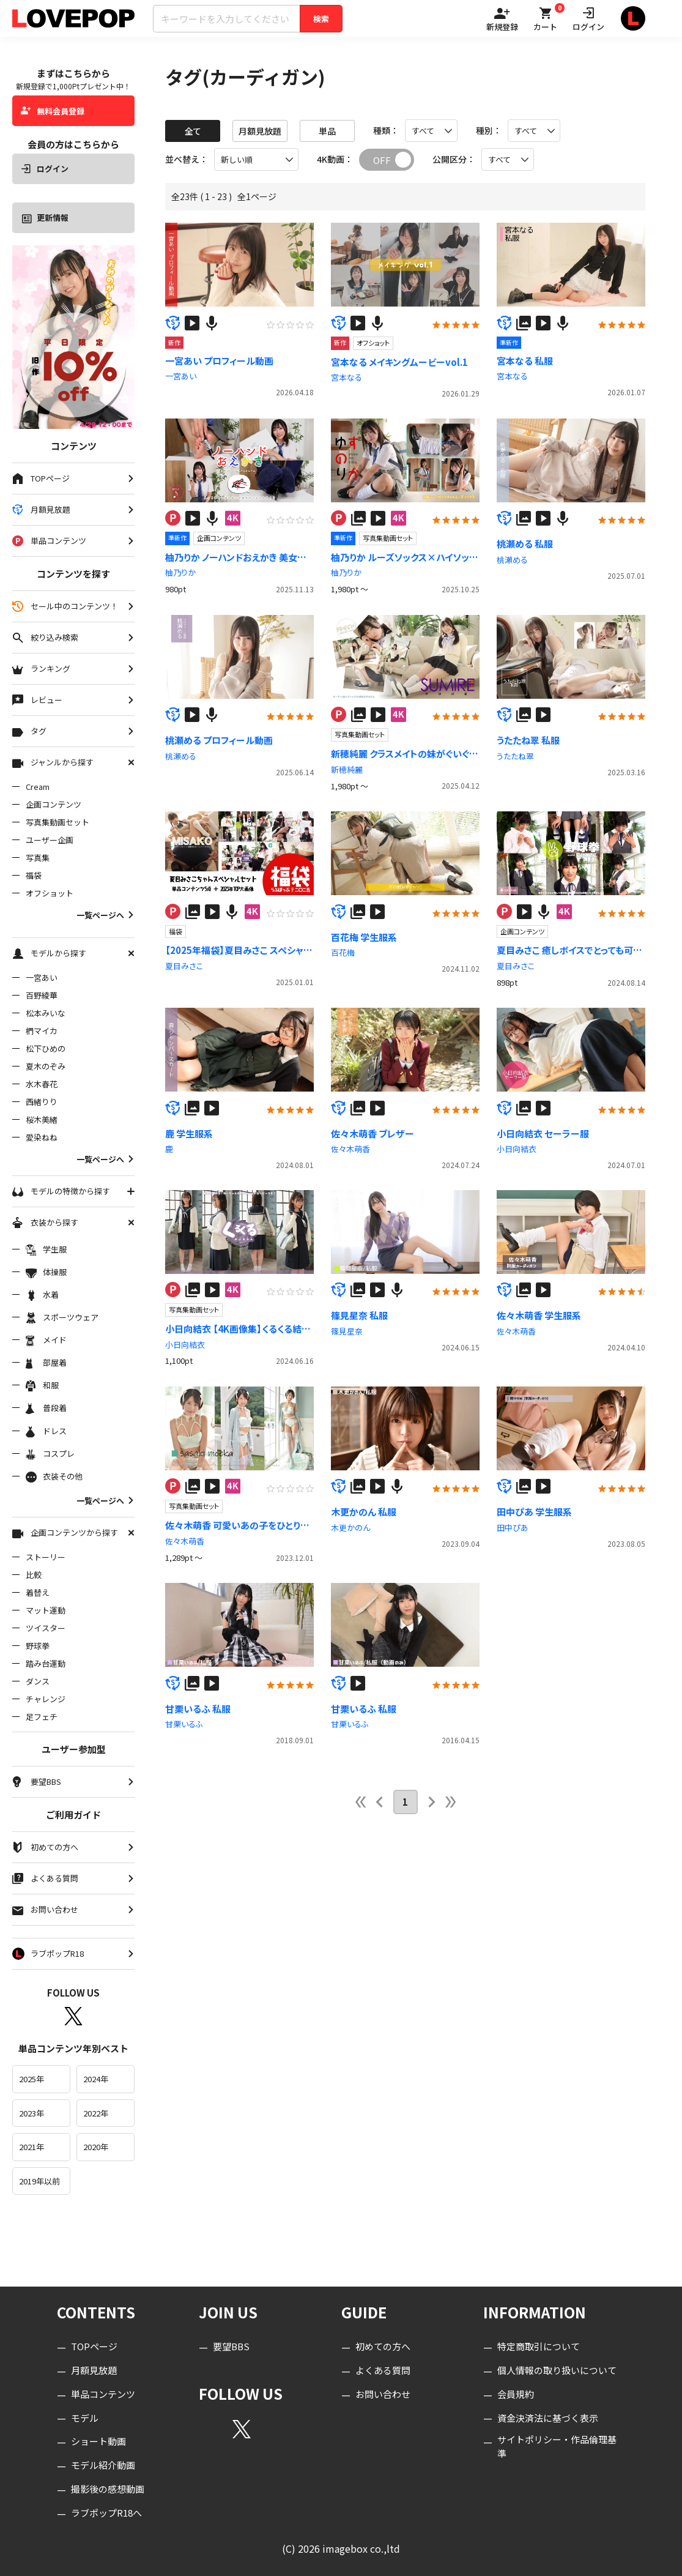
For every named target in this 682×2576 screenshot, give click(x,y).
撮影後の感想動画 (107, 2488)
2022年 (95, 2113)
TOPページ (94, 2346)
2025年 (31, 2079)
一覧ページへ (105, 915)
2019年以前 (39, 2181)
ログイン (45, 168)
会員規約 (515, 2394)
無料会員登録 (52, 111)
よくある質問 (382, 2370)
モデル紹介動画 (103, 2465)
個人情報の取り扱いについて (557, 2370)
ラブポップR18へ (106, 2512)
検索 (321, 18)
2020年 (95, 2147)
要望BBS (231, 2346)
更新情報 (45, 217)
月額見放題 (260, 131)
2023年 (31, 2113)
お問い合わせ (382, 2394)
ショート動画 (98, 2441)
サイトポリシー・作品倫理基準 (557, 2446)
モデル (84, 2417)
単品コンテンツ (103, 2394)
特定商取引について (538, 2346)
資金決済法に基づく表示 (547, 2417)
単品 (327, 131)
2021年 (31, 2147)
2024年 (95, 2079)
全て (193, 131)
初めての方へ (382, 2346)
